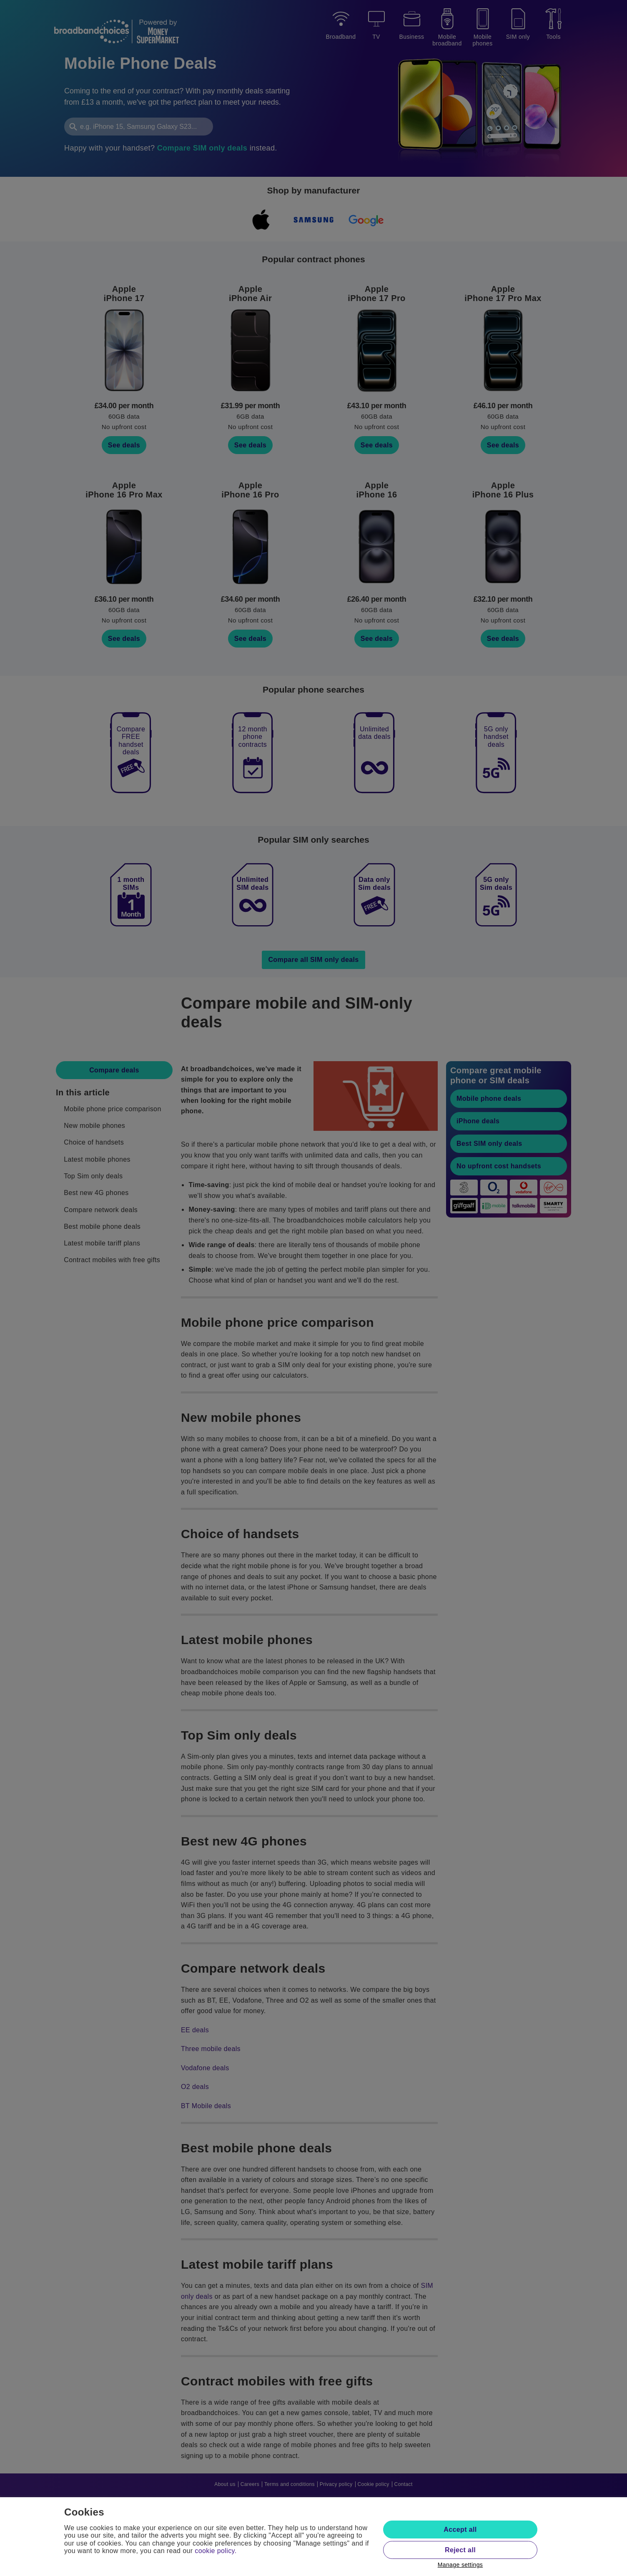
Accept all (460, 2529)
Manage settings (460, 2564)
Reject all (460, 2549)
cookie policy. (215, 2550)
